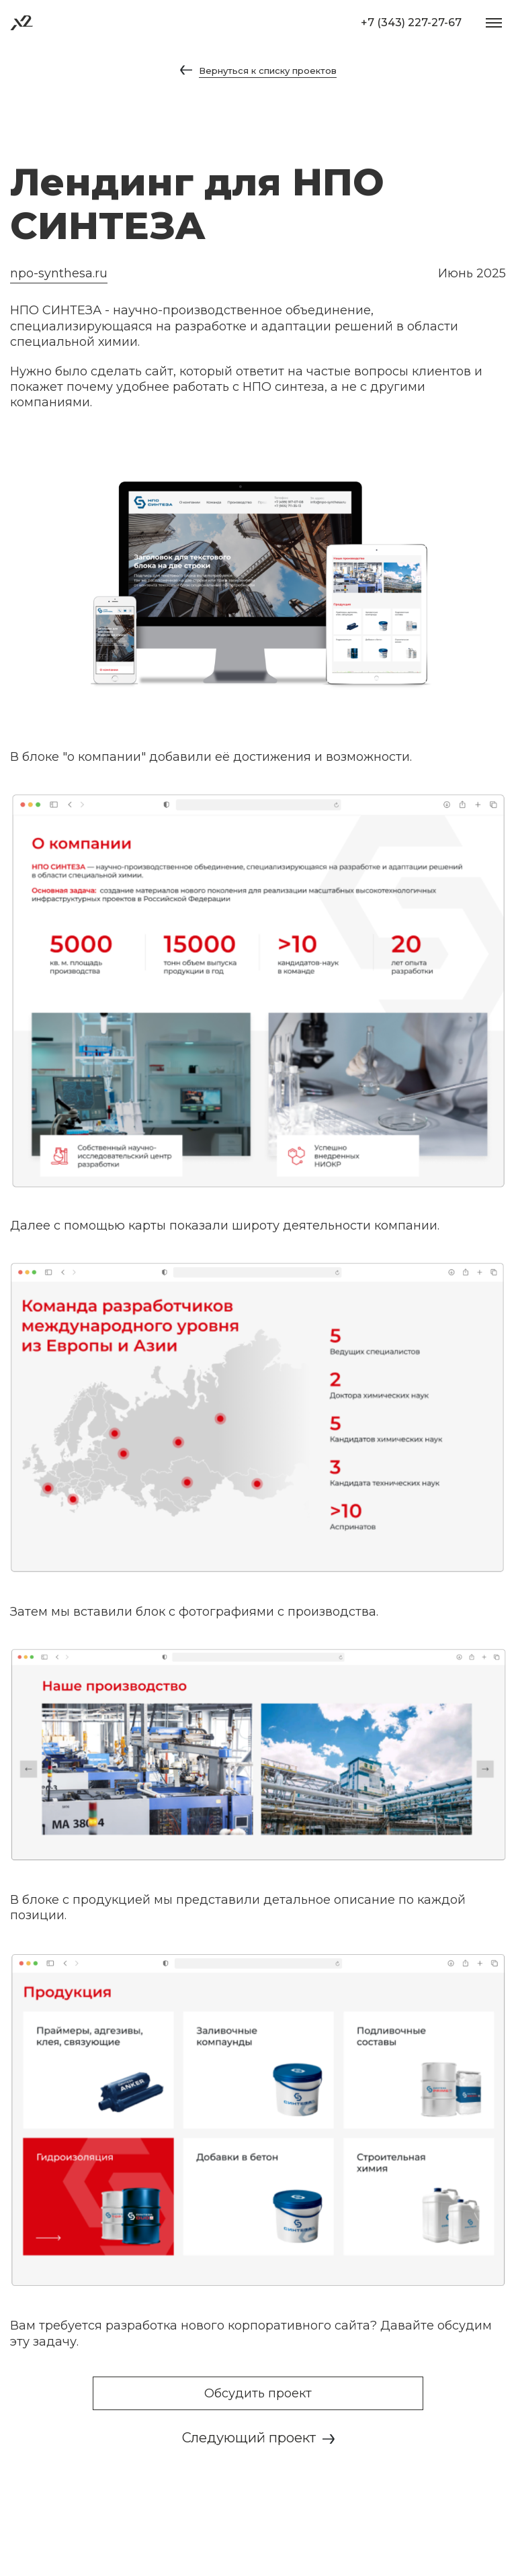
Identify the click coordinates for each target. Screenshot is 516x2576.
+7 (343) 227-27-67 (411, 22)
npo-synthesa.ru (59, 273)
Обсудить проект (258, 2393)
